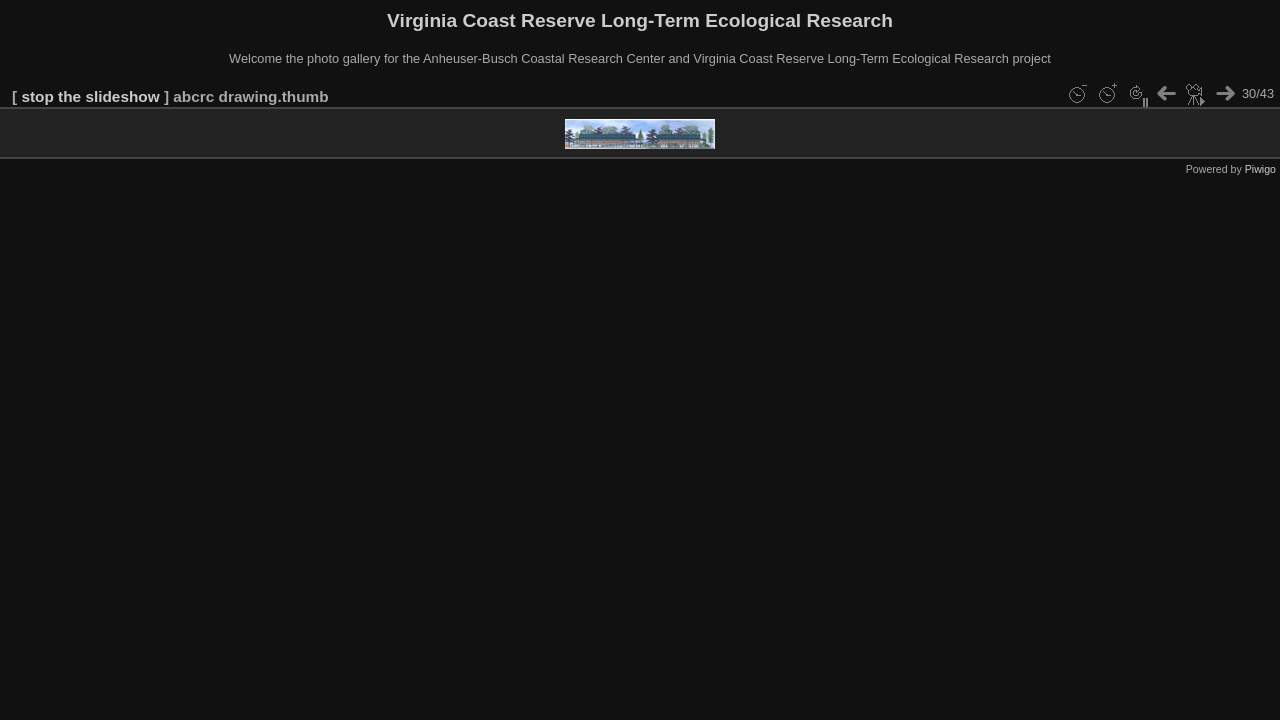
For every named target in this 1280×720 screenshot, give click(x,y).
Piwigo (1260, 169)
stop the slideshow (90, 96)
